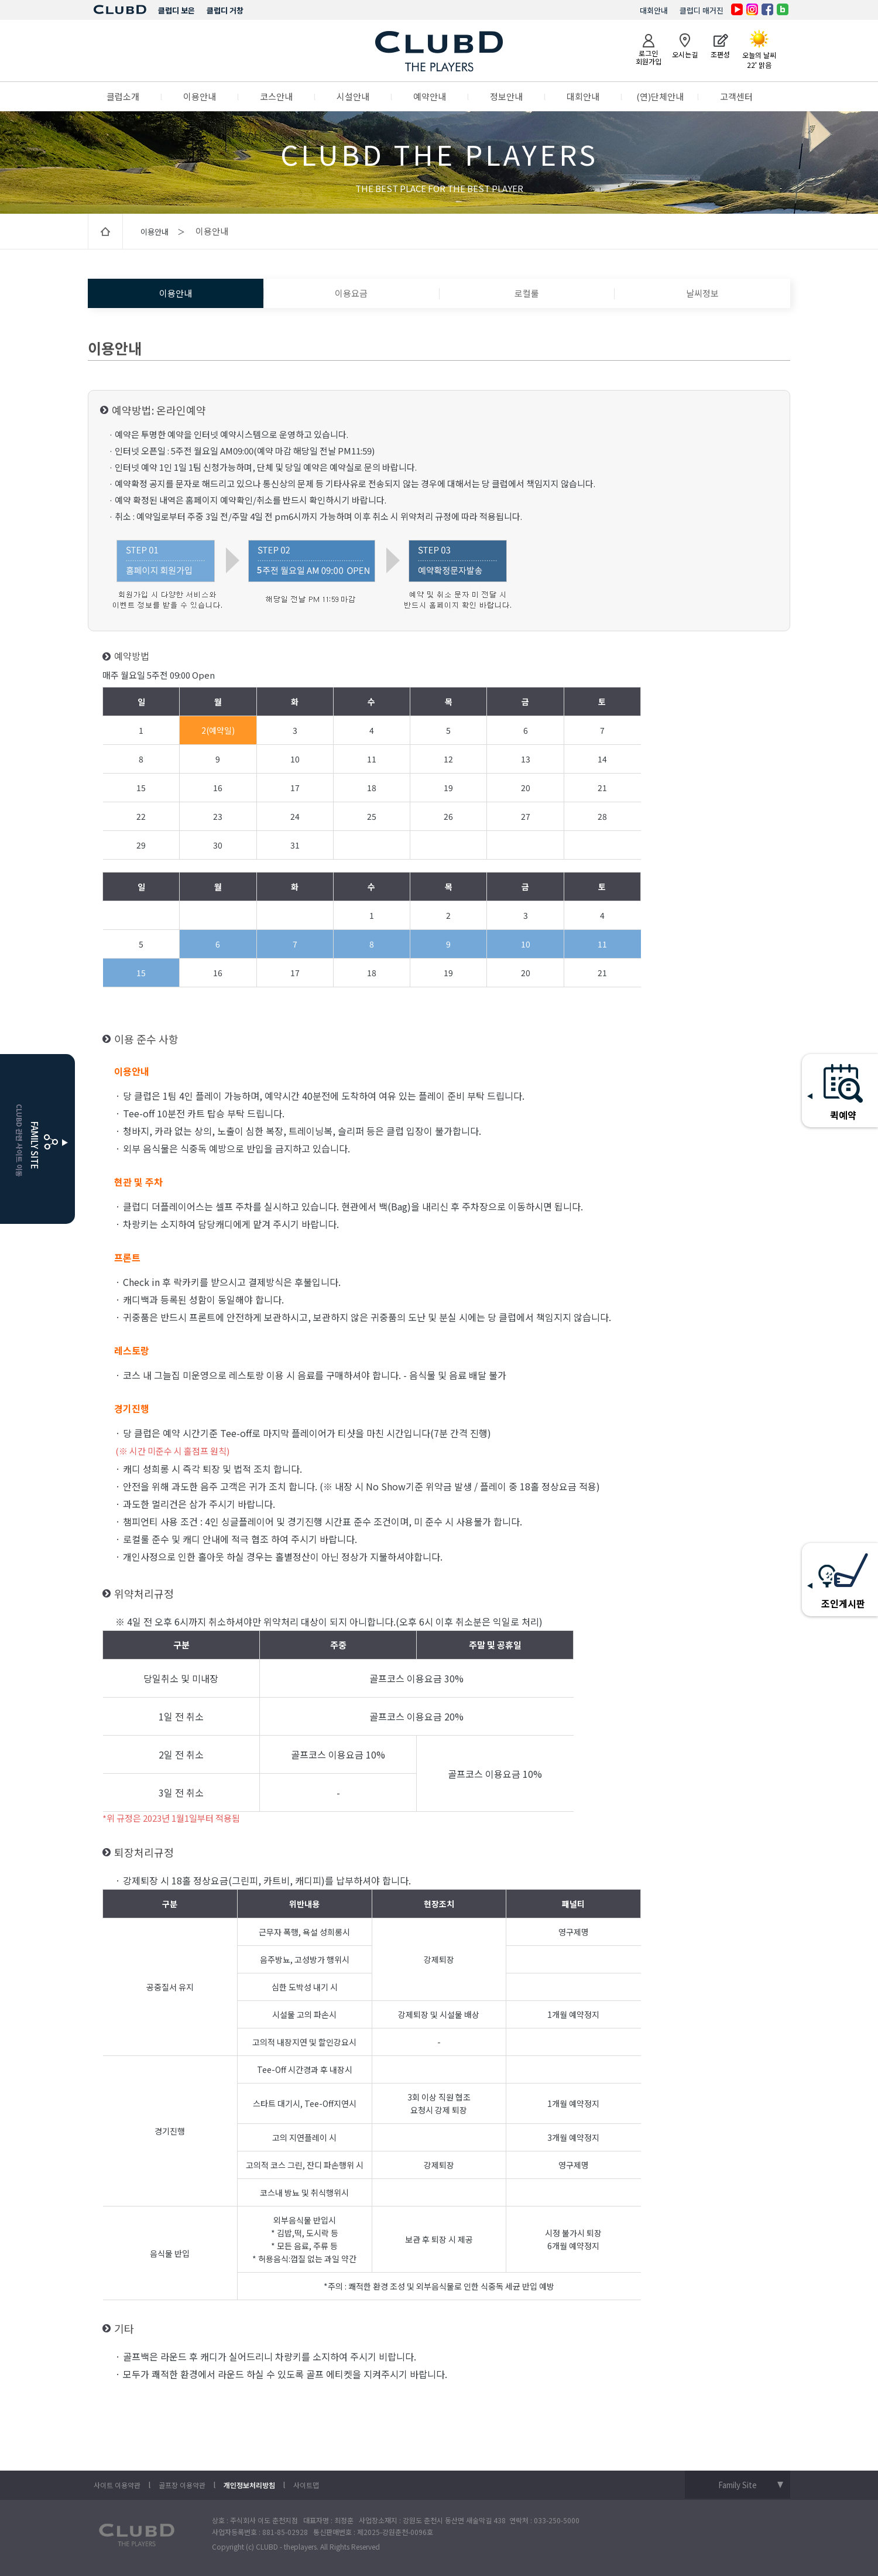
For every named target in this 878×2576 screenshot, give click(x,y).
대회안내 (654, 10)
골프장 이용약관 (182, 2485)
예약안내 (429, 96)
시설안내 (353, 96)
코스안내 (276, 96)
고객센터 (736, 96)
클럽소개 (123, 96)
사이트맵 (306, 2485)
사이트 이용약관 (117, 2485)
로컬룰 (527, 293)
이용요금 (351, 293)
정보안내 (506, 96)
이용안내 (199, 96)
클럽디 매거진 (701, 10)
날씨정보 (702, 293)
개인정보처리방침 (249, 2485)
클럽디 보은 (176, 10)
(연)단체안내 (660, 96)
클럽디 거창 (225, 10)
